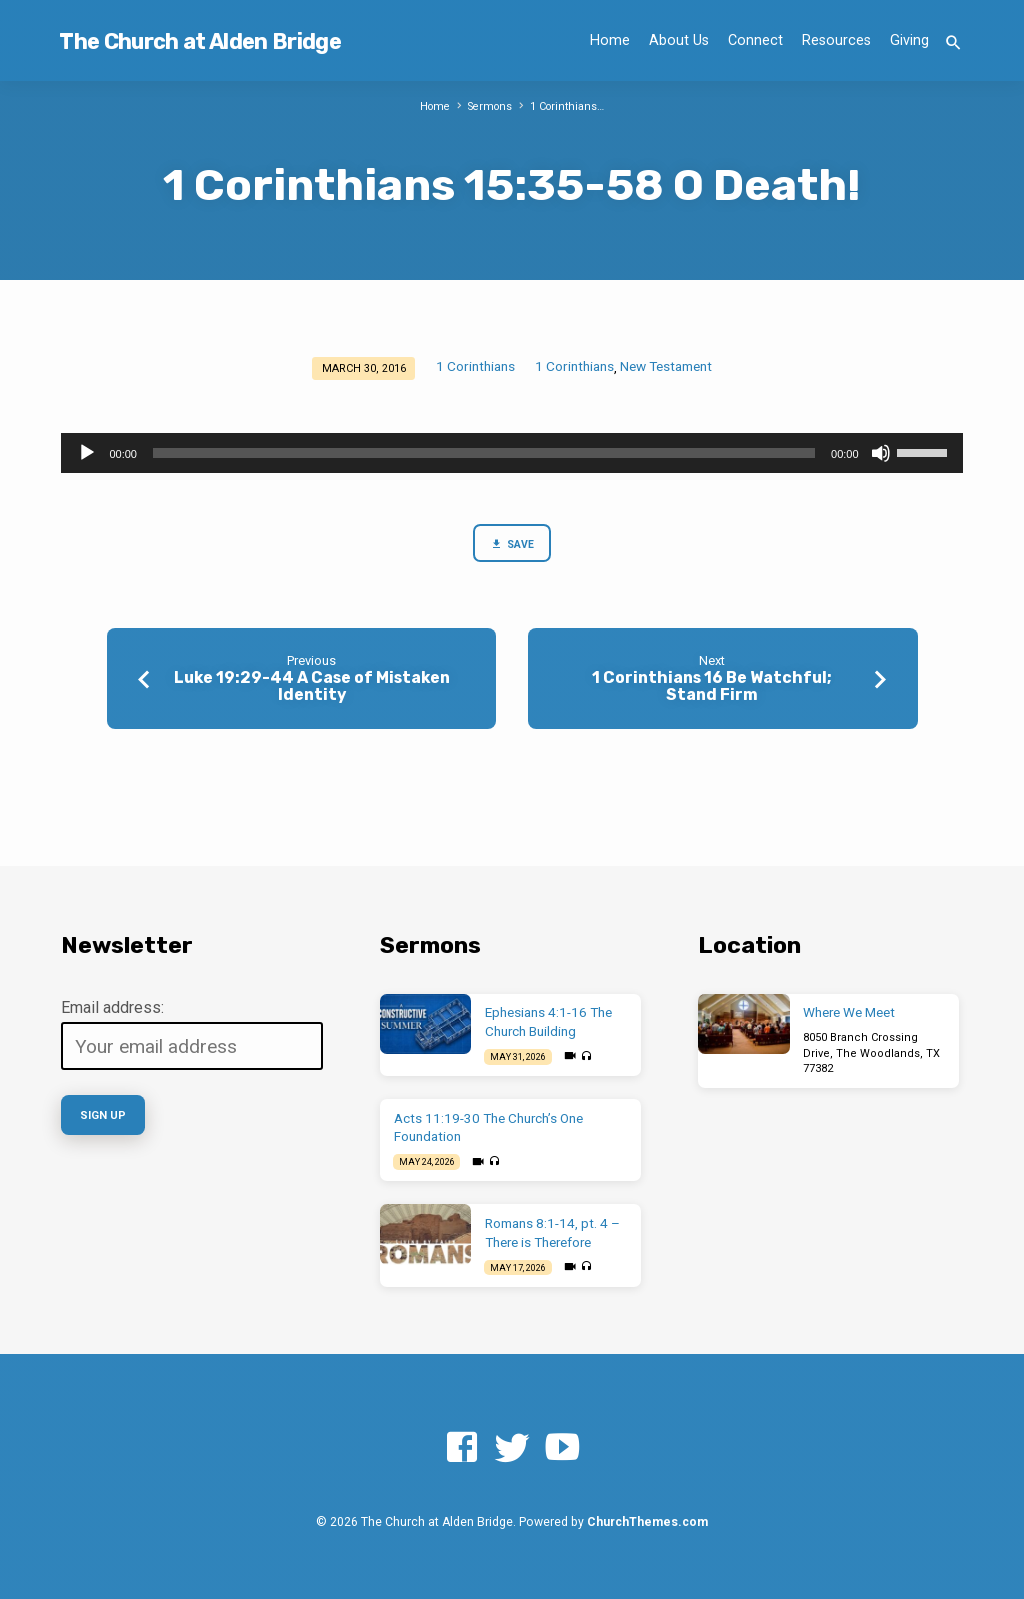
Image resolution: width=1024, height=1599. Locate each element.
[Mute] (881, 453)
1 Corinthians (475, 366)
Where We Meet (849, 1012)
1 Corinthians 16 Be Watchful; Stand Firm (712, 687)
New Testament (666, 366)
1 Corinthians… (568, 106)
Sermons (489, 106)
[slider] (484, 453)
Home (610, 40)
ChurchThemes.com (647, 1522)
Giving (909, 40)
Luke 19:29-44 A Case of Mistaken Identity (312, 687)
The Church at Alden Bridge (199, 41)
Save (512, 545)
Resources (836, 40)
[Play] (87, 453)
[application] (511, 453)
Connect (755, 40)
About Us (679, 40)
